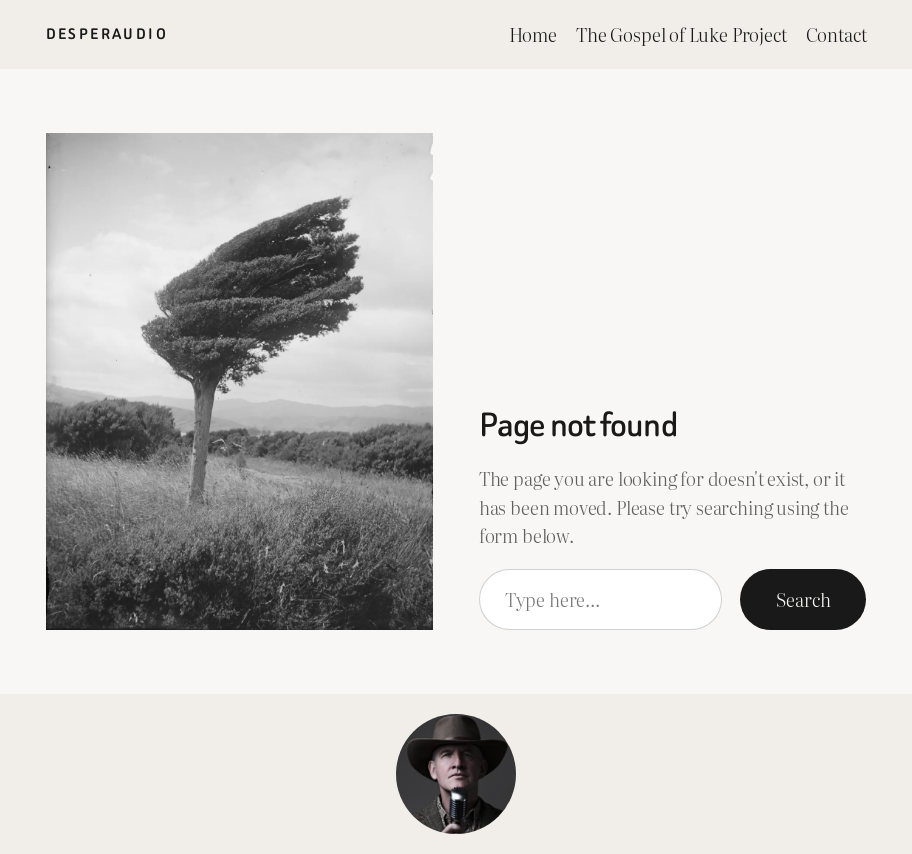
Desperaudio (107, 34)
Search (803, 599)
